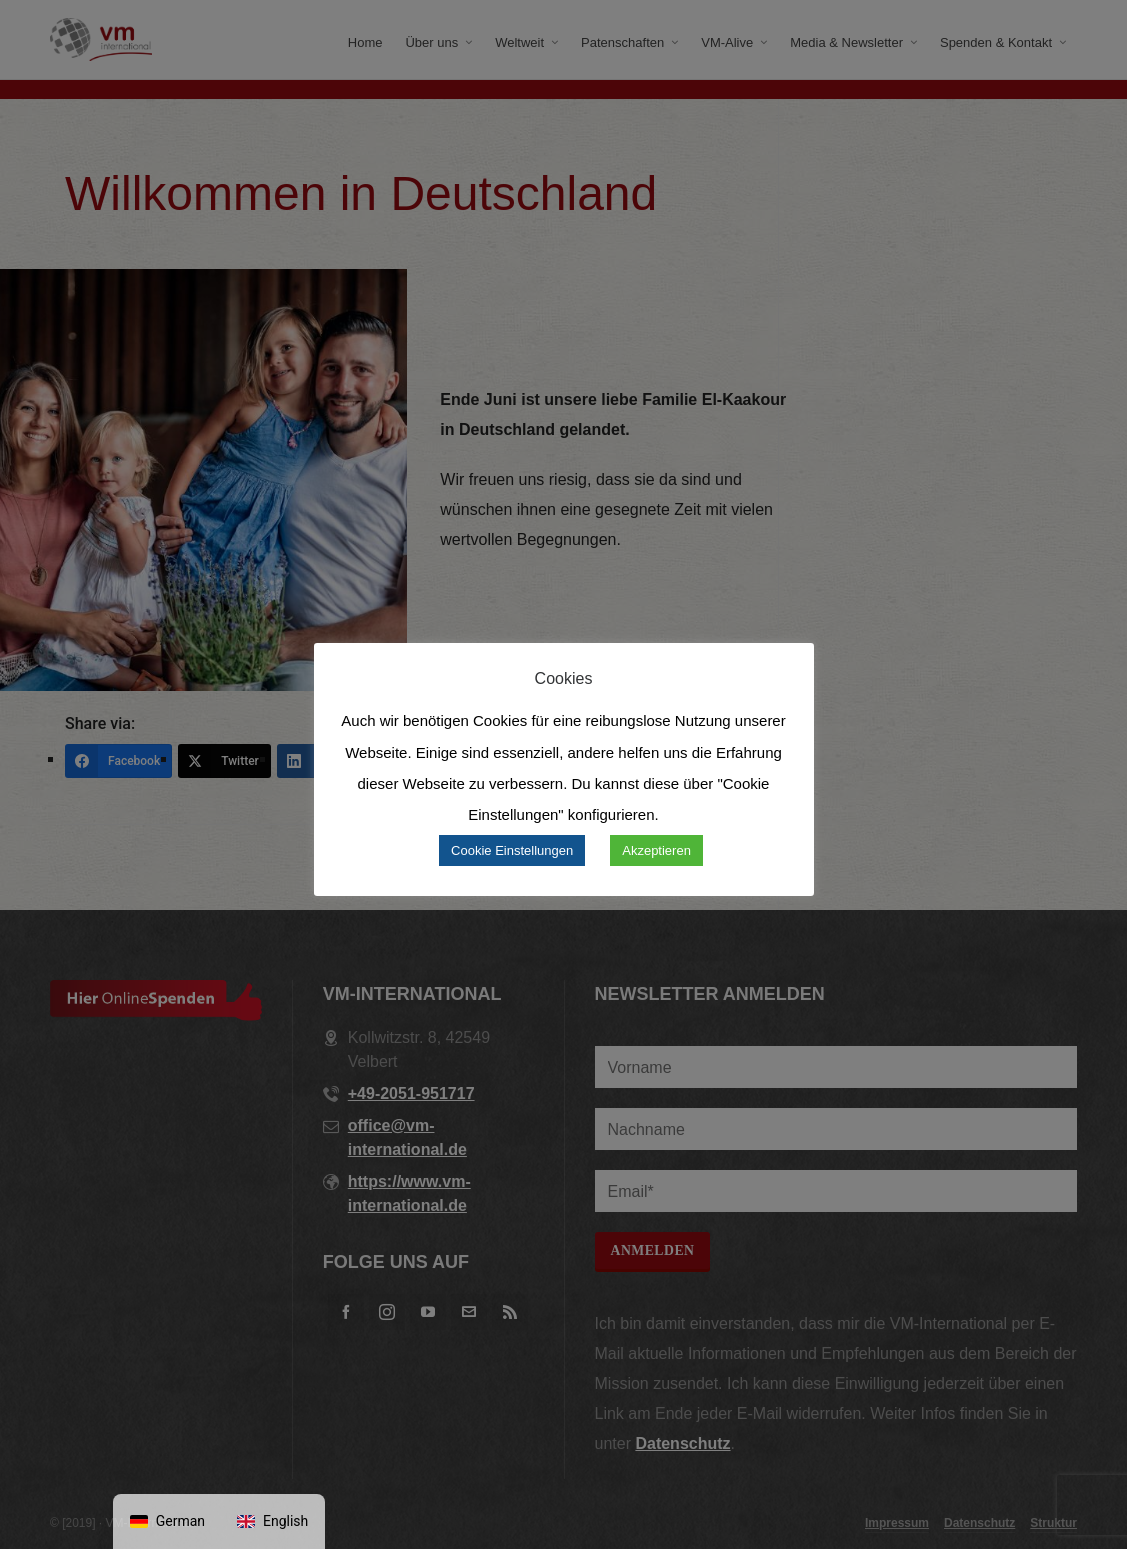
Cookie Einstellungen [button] (512, 850)
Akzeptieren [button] (656, 850)
